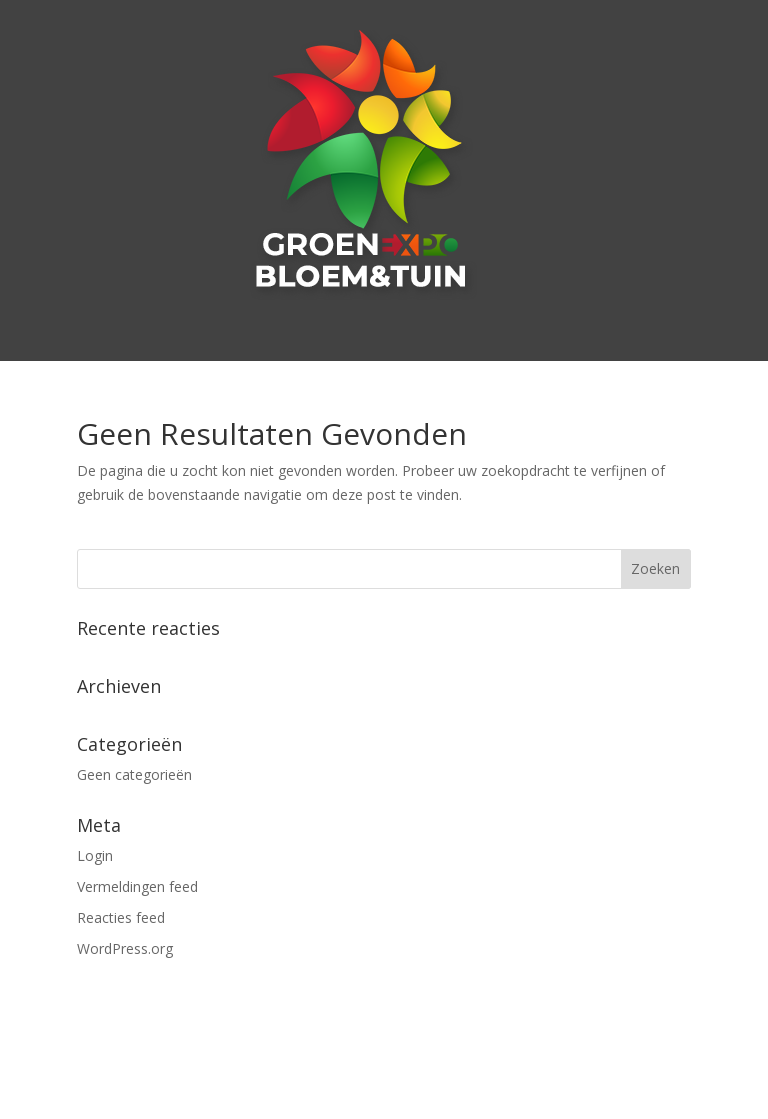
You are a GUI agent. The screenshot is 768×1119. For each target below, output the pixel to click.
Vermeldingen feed (137, 886)
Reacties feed (121, 917)
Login (95, 855)
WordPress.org (125, 948)
